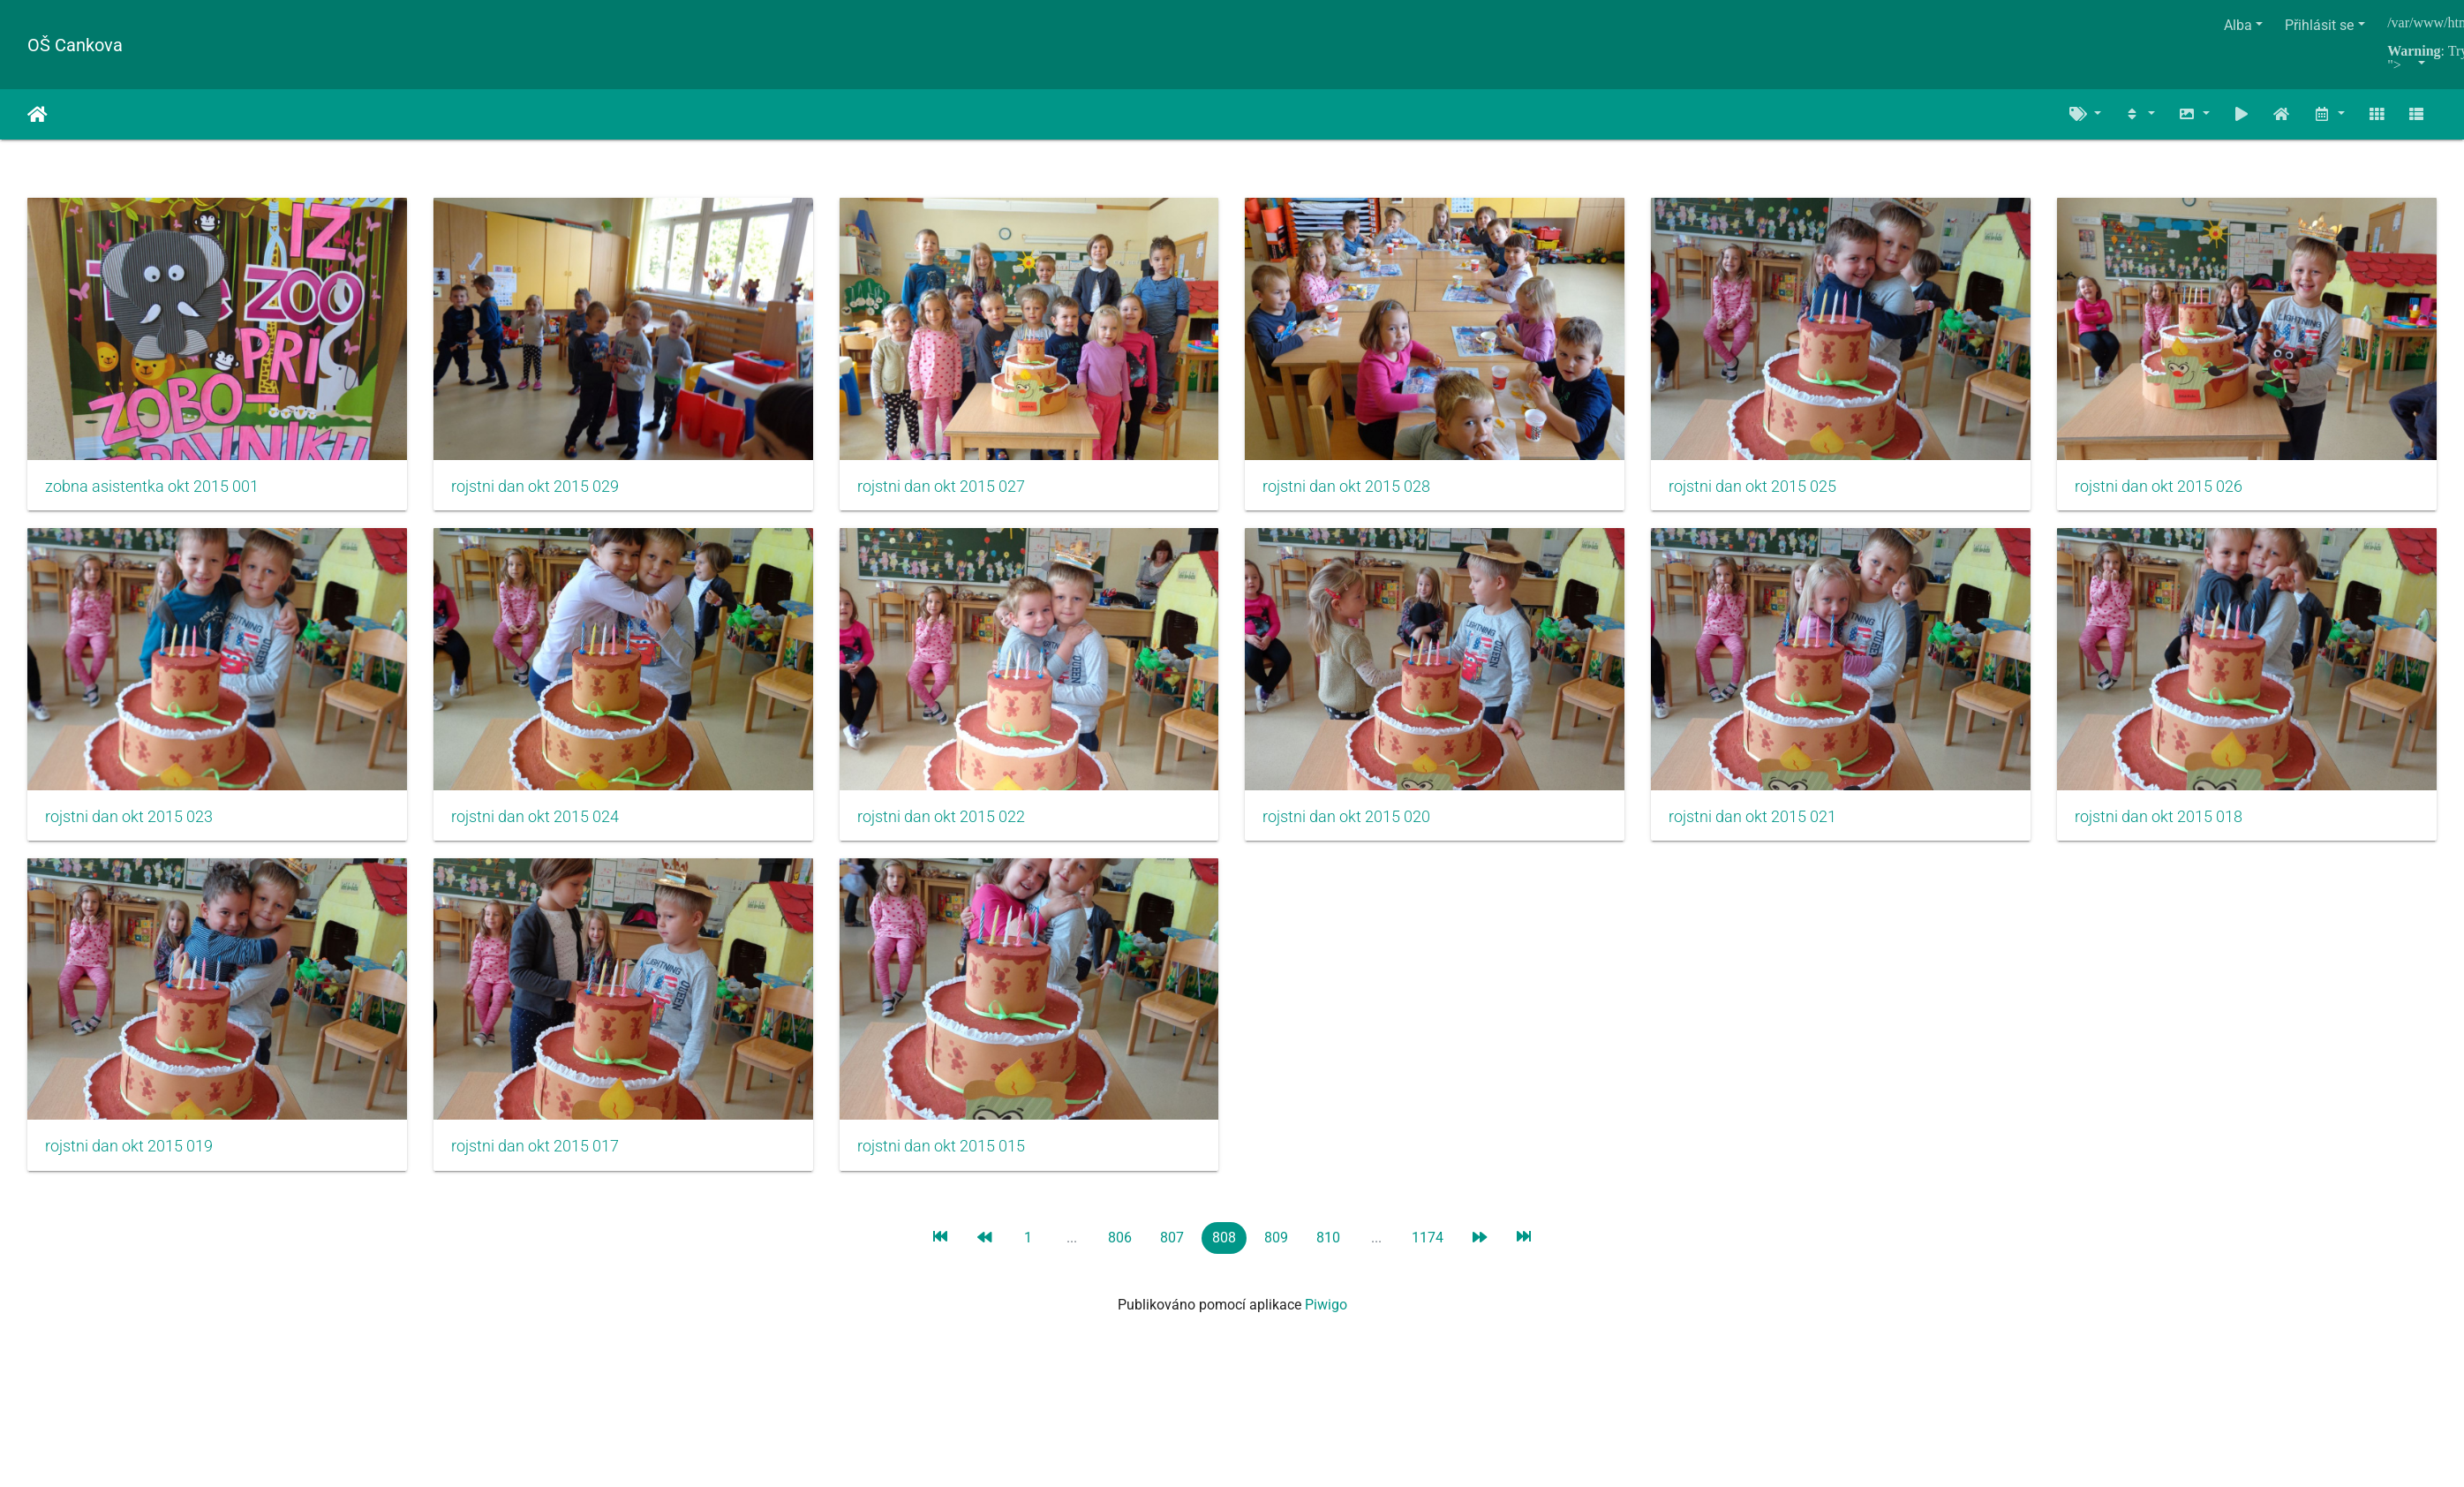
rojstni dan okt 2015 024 (951, 823)
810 (1328, 1247)
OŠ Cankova (75, 45)
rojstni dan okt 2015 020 (1773, 823)
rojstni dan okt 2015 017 (1361, 1157)
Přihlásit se (2319, 25)
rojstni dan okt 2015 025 (1773, 490)
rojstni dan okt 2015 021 (129, 1157)
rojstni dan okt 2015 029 (539, 490)
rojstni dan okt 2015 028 (1361, 490)
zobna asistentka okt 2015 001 (152, 490)
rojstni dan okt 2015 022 (1361, 823)
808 (1224, 1247)
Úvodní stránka (37, 115)
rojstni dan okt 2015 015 (1773, 1157)
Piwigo (1326, 1314)
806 (1120, 1247)
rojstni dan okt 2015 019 (951, 1157)
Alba (2238, 25)
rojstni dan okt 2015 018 (539, 1157)
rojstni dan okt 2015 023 (539, 823)
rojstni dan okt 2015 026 (129, 823)
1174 (1427, 1247)
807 (1172, 1247)
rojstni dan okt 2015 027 (951, 490)
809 (1276, 1247)
